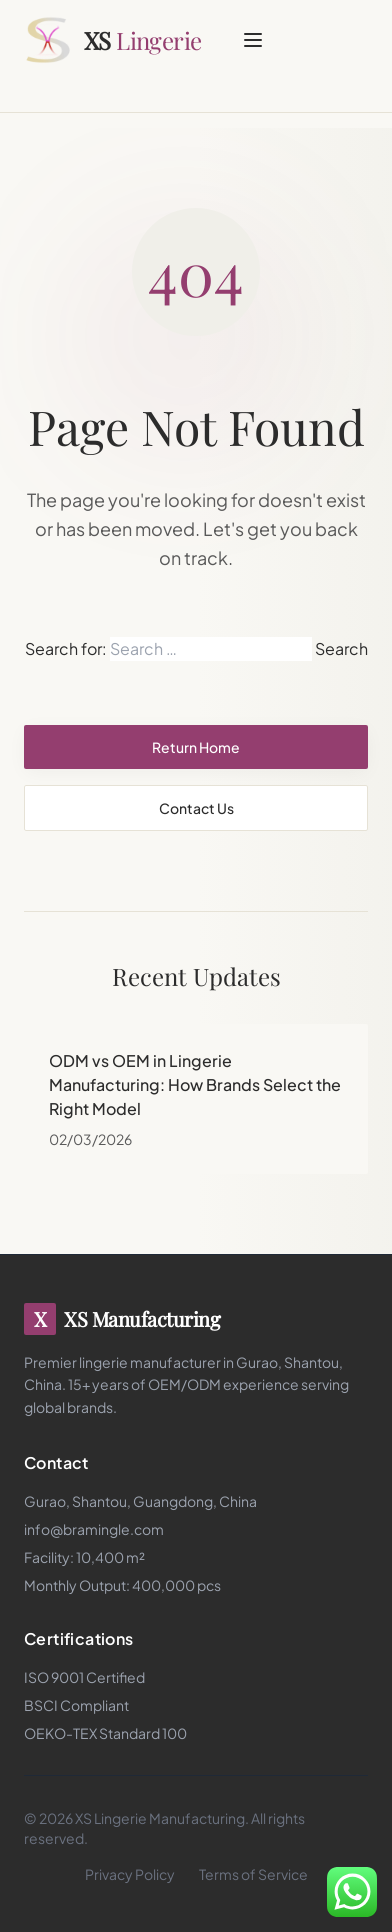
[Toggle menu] (253, 40)
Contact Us (196, 808)
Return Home (196, 747)
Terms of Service (253, 1874)
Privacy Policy (130, 1874)
